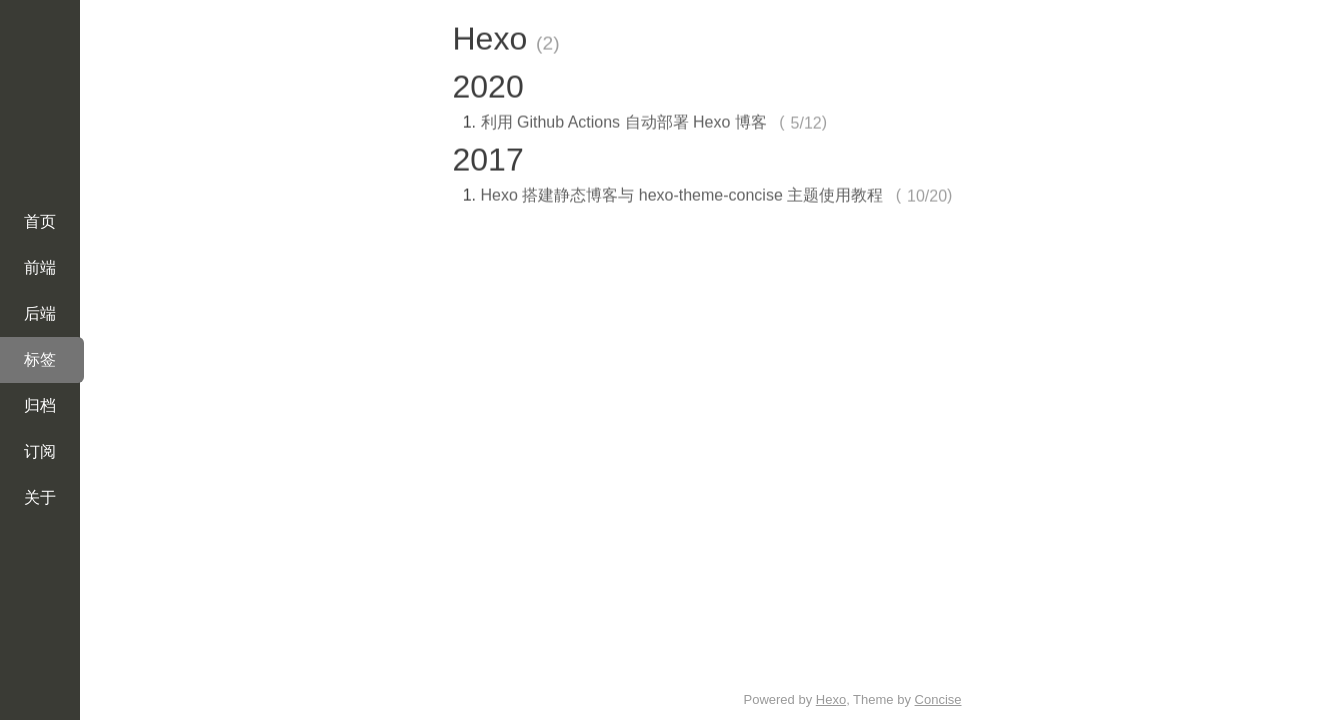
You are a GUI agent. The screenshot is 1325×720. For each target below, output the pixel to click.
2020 (488, 84)
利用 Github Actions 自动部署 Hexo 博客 (624, 119)
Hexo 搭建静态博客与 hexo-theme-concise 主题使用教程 (682, 192)
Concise (938, 699)
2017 (488, 157)
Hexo (831, 699)
